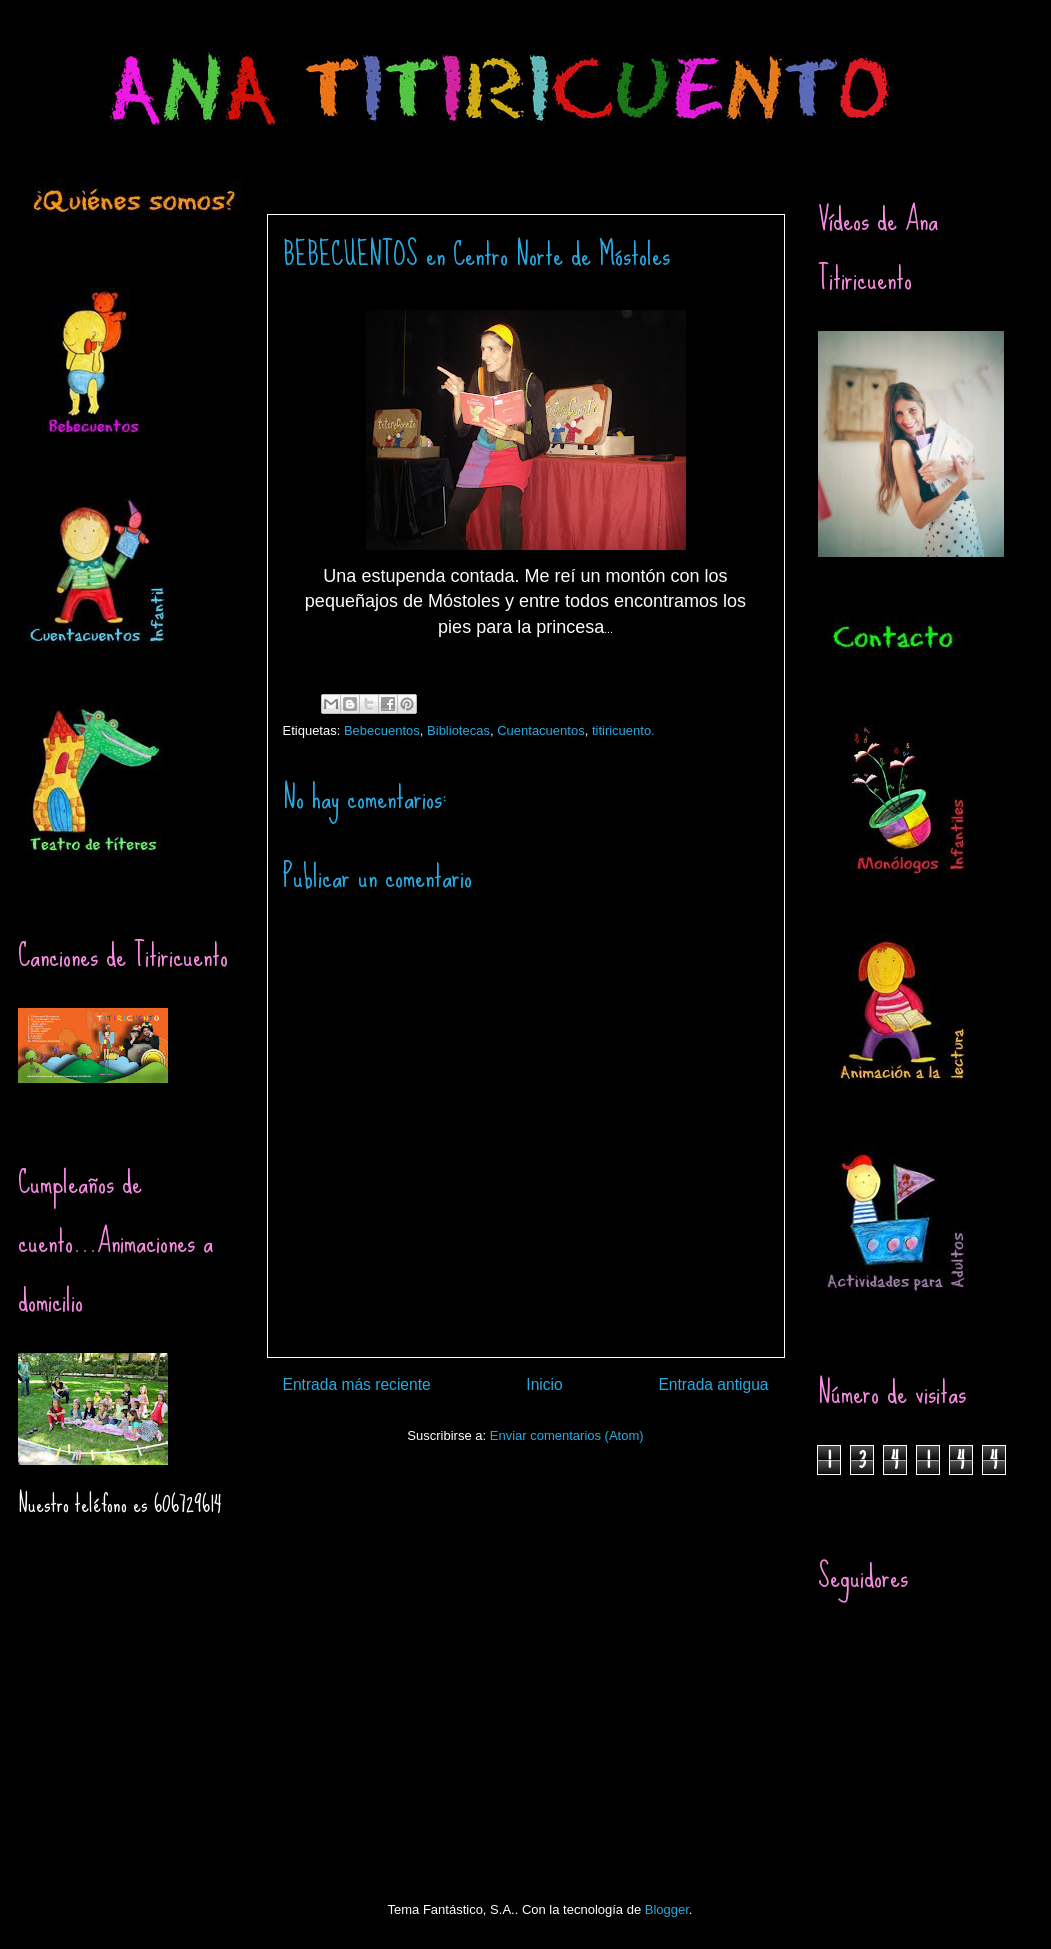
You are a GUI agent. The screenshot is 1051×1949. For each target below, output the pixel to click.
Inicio (544, 1384)
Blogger (667, 1909)
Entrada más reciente (357, 1384)
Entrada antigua (713, 1384)
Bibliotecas (458, 730)
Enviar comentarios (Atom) (567, 1435)
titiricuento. (623, 730)
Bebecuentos (382, 730)
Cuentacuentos (540, 730)
